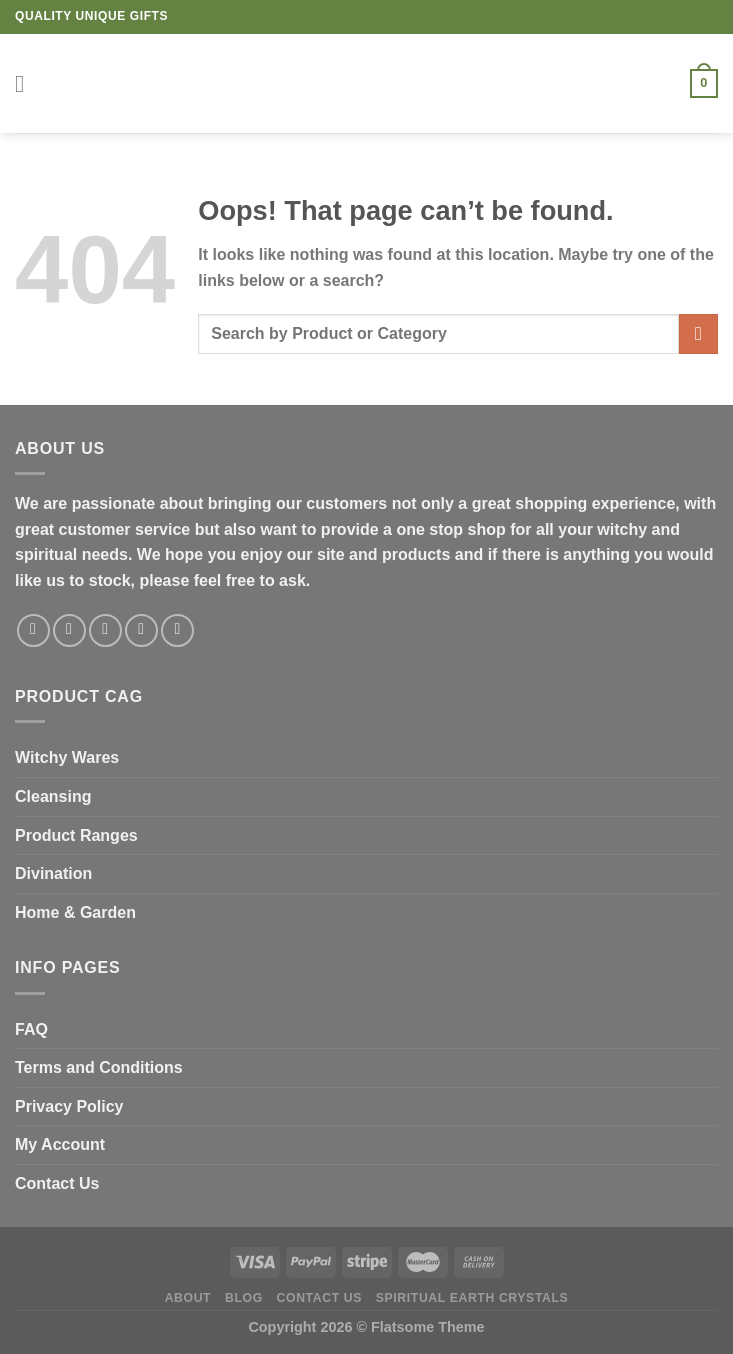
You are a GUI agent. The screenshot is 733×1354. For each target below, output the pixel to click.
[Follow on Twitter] (105, 630)
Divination (53, 873)
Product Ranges (76, 835)
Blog (244, 1298)
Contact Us (57, 1183)
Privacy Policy (69, 1106)
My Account (60, 1144)
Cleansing (53, 796)
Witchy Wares (67, 757)
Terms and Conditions (99, 1067)
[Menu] (27, 83)
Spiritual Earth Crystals (472, 1298)
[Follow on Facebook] (33, 630)
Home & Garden (75, 912)
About (188, 1298)
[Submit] (698, 333)
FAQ (31, 1029)
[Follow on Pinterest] (177, 630)
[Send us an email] (141, 630)
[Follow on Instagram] (69, 630)
